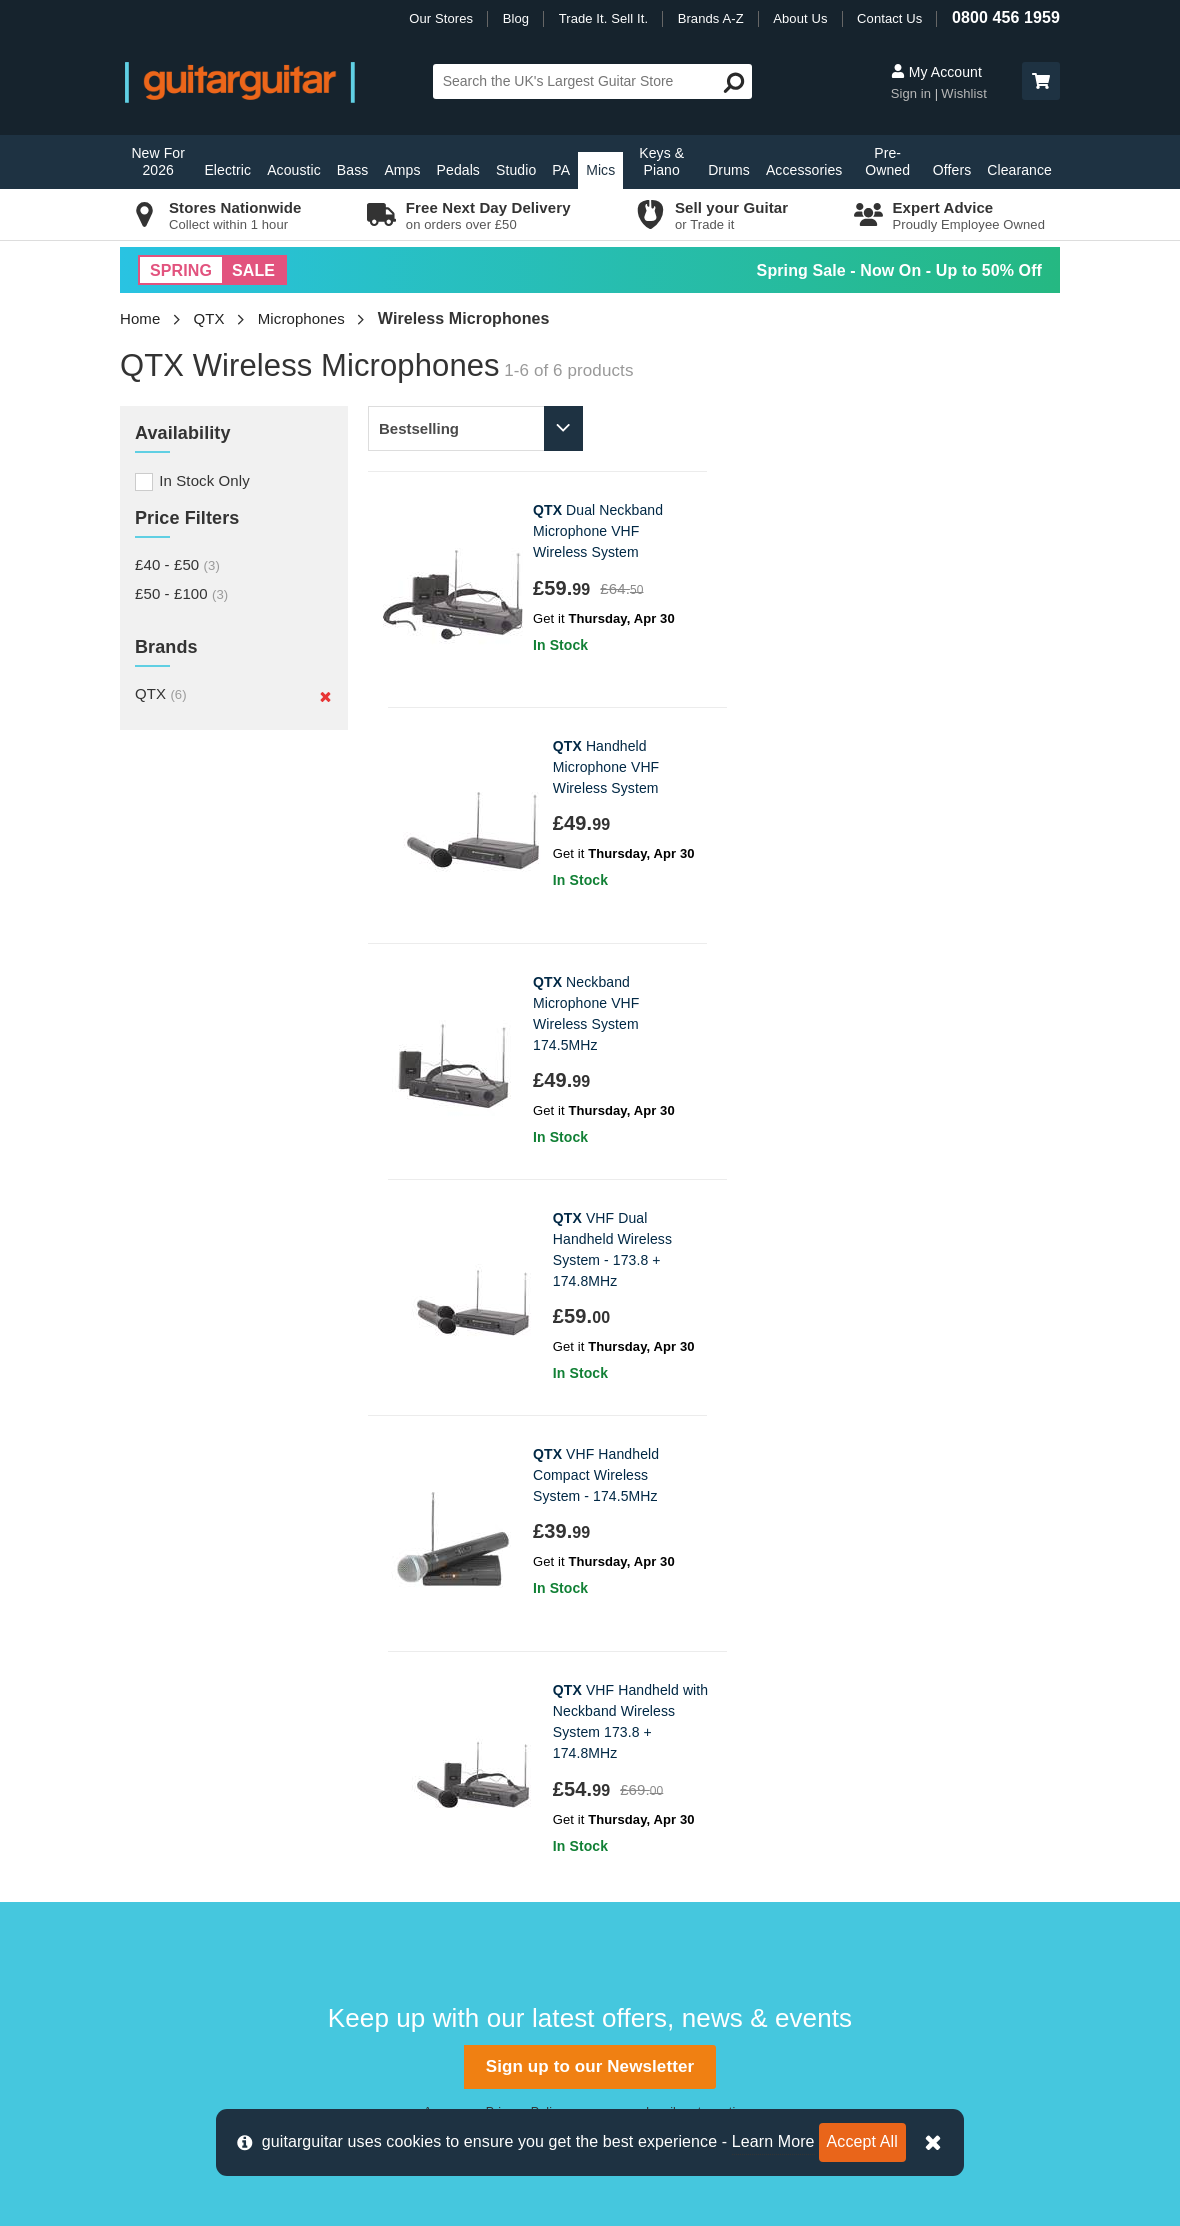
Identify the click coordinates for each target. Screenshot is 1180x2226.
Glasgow (394, 1777)
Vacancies (634, 1877)
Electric (227, 170)
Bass (353, 170)
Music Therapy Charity (676, 1810)
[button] (1041, 81)
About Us (800, 18)
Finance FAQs (178, 1810)
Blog (516, 18)
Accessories (804, 170)
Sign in (913, 93)
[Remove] (325, 696)
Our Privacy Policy (662, 1844)
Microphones (301, 318)
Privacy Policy (525, 1404)
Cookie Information (194, 1844)
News (619, 1744)
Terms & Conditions (196, 1877)
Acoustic (294, 170)
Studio (516, 170)
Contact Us (889, 18)
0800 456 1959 (1006, 17)
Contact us (166, 1643)
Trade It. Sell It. (603, 18)
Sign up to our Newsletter (590, 1358)
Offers (952, 170)
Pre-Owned (887, 161)
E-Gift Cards (642, 1677)
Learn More (773, 2141)
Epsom (388, 1744)
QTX (209, 318)
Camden (393, 1677)
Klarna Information (192, 1911)
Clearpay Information (200, 1944)
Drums (729, 170)
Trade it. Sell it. (650, 1710)
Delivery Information (197, 1677)
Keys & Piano (661, 161)
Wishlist (964, 93)
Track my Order (182, 1744)
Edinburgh (399, 1710)
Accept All (862, 2141)
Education (634, 1777)
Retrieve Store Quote (201, 1777)
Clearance (1019, 170)
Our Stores (441, 18)
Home (140, 318)
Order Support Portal (200, 1710)
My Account (936, 72)
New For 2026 (158, 161)
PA (561, 170)
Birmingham (405, 1643)
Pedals (458, 170)
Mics (600, 170)
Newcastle (400, 1810)
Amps (402, 170)
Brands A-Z (711, 18)
